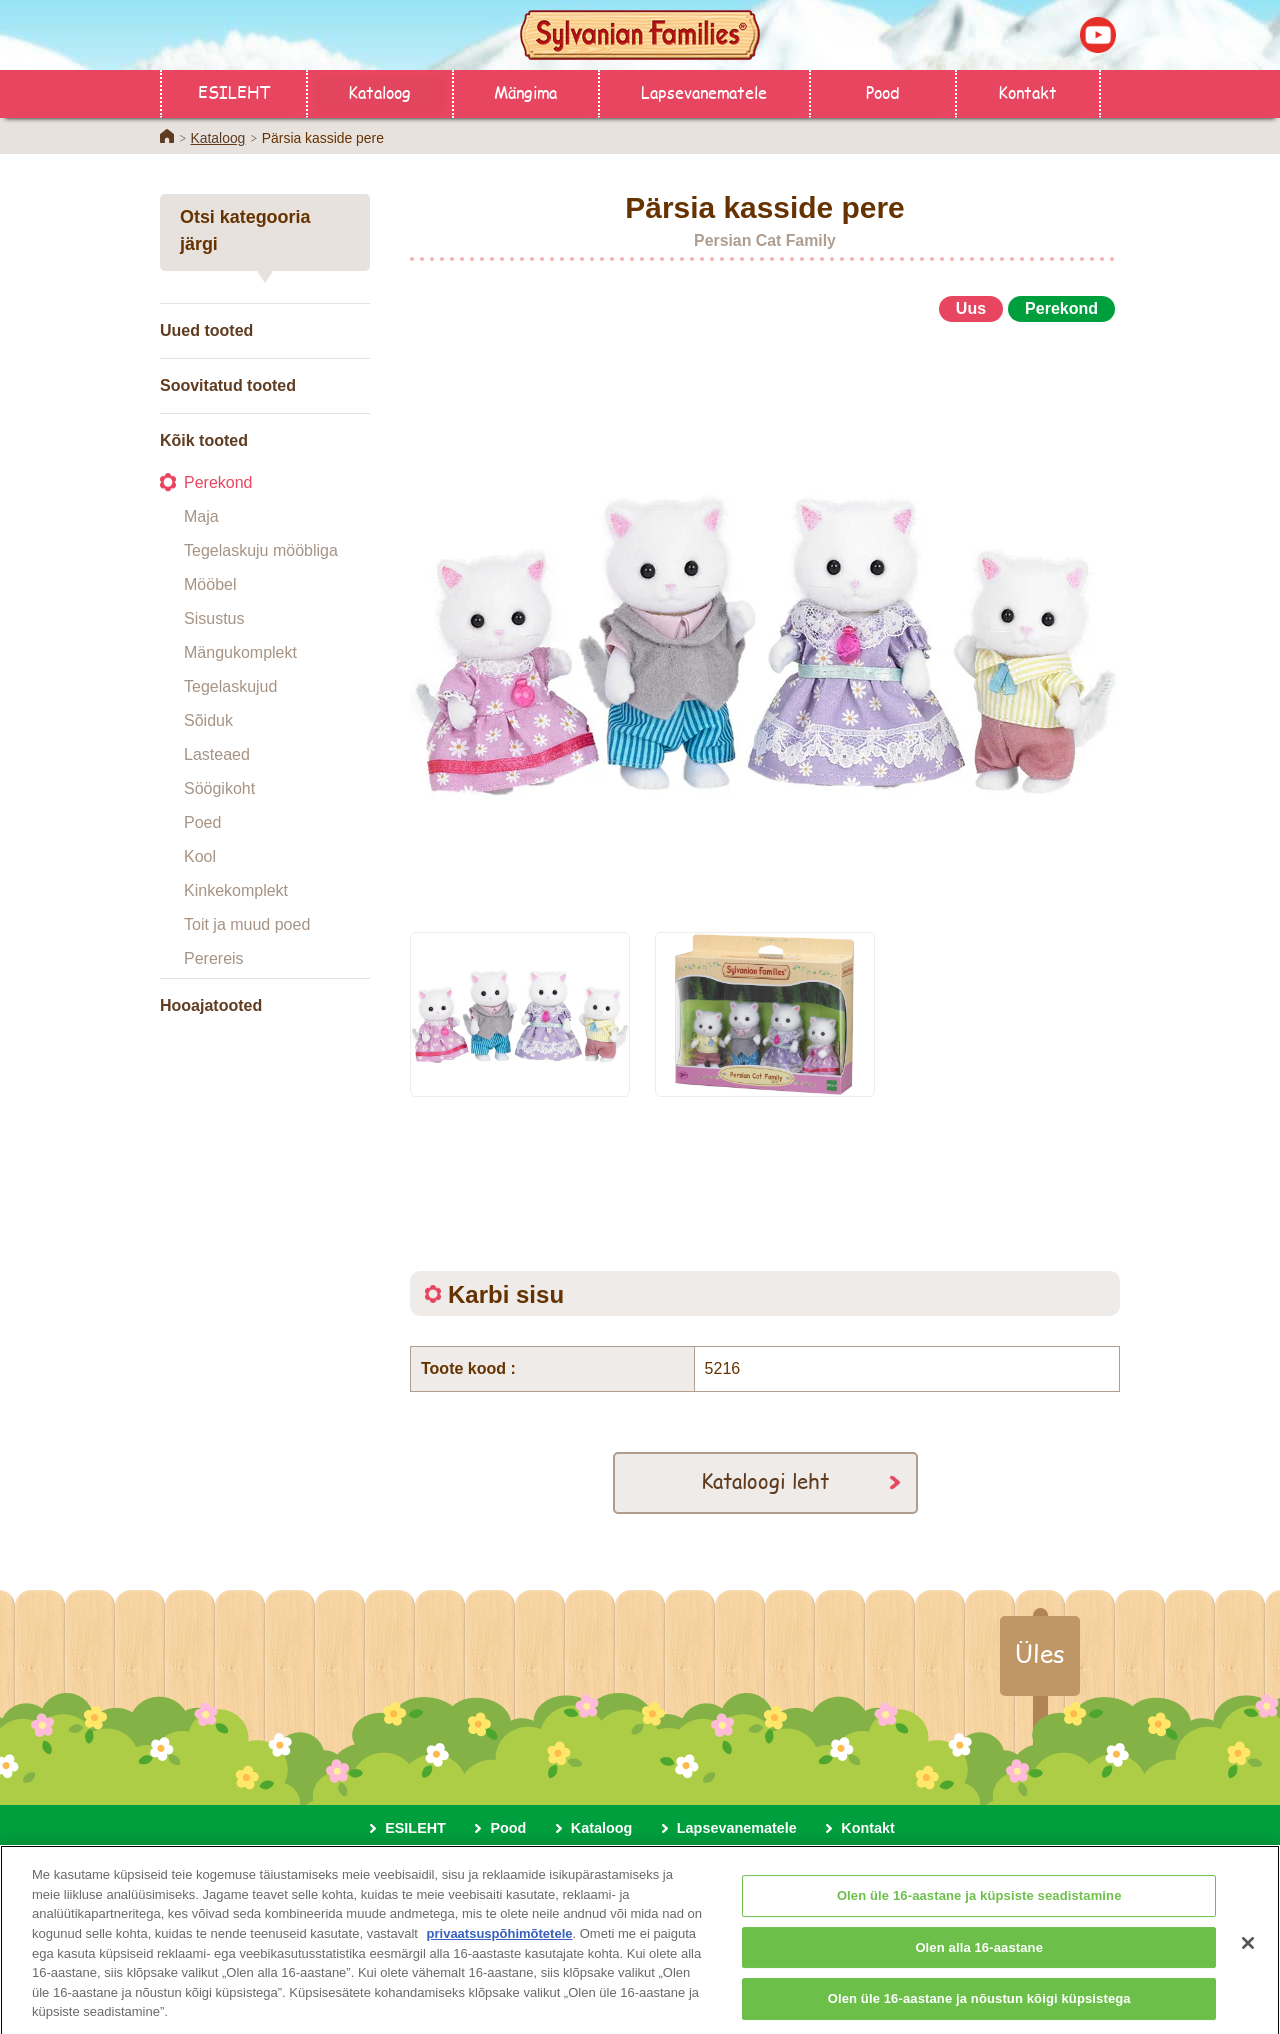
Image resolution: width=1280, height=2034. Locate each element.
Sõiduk (208, 720)
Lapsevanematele (704, 91)
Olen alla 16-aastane (979, 1956)
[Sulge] (1248, 1952)
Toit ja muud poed (247, 924)
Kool (200, 856)
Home (167, 136)
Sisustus (214, 618)
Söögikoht (219, 788)
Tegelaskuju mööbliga (261, 550)
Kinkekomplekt (236, 890)
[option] (765, 618)
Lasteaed (217, 754)
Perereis (214, 958)
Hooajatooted (211, 1005)
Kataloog (379, 91)
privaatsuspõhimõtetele (500, 1942)
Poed (202, 822)
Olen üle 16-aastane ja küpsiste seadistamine (979, 1904)
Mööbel (210, 584)
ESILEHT (234, 91)
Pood (882, 91)
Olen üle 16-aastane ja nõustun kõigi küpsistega (979, 2007)
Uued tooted (206, 330)
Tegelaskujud (230, 686)
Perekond (218, 482)
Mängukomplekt (240, 652)
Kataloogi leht (765, 1480)
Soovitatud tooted (228, 385)
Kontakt (1027, 91)
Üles (1040, 1653)
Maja (201, 516)
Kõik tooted (204, 440)
